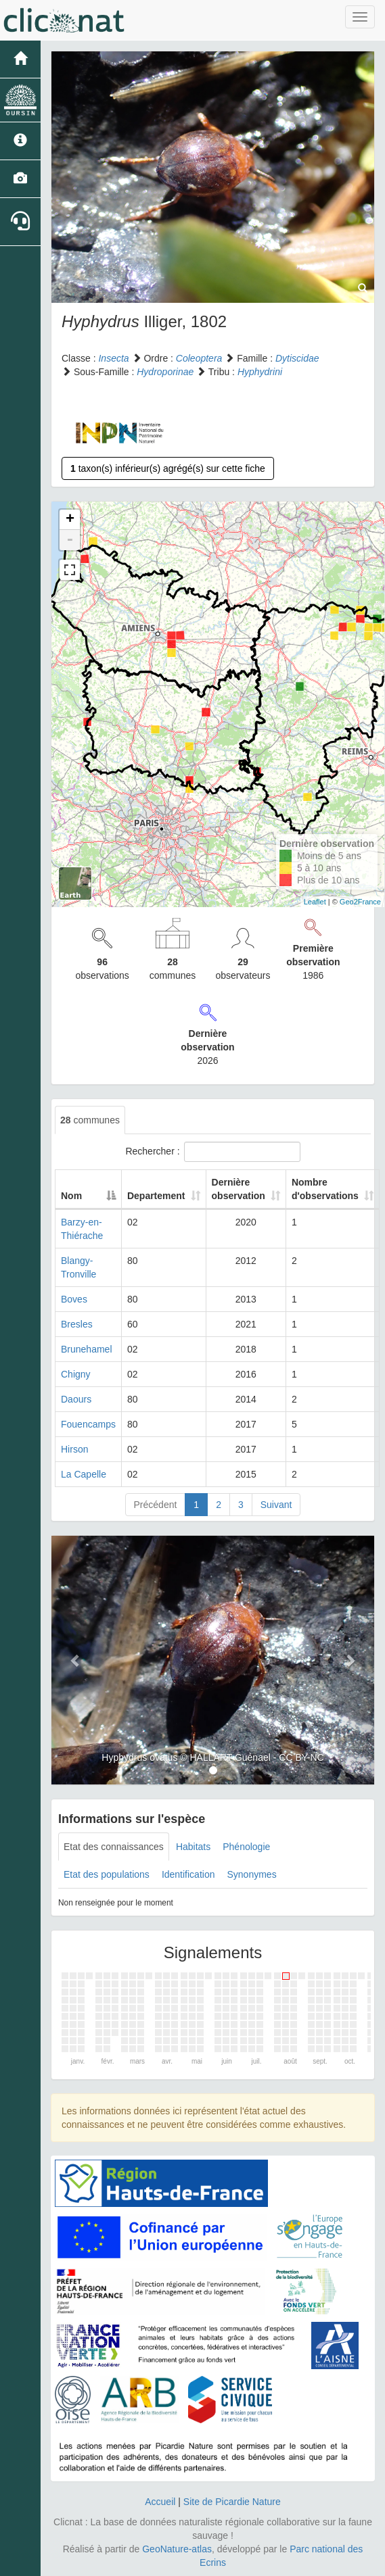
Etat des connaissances (114, 1846)
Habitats (193, 1846)
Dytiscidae (297, 358)
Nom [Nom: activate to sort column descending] (71, 1195)
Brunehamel (86, 1349)
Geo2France (360, 902)
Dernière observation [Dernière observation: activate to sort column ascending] (238, 1189)
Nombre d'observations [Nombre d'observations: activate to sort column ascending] (325, 1189)
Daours (76, 1399)
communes (90, 1120)
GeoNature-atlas (177, 2549)
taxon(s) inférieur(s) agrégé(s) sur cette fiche (167, 468)
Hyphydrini (259, 371)
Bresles (77, 1324)
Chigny (76, 1374)
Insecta (113, 358)
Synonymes (251, 1874)
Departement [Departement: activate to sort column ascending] (156, 1195)
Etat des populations (107, 1874)
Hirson (74, 1449)
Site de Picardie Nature (232, 2501)
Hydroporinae (165, 371)
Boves (74, 1299)
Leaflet (315, 902)
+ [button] (70, 520)
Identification (188, 1874)
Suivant (276, 1504)
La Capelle (83, 1474)
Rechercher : (212, 1152)
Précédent (155, 1504)
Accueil (160, 2501)
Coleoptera (199, 358)
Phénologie (246, 1846)
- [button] (69, 540)
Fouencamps (88, 1424)
